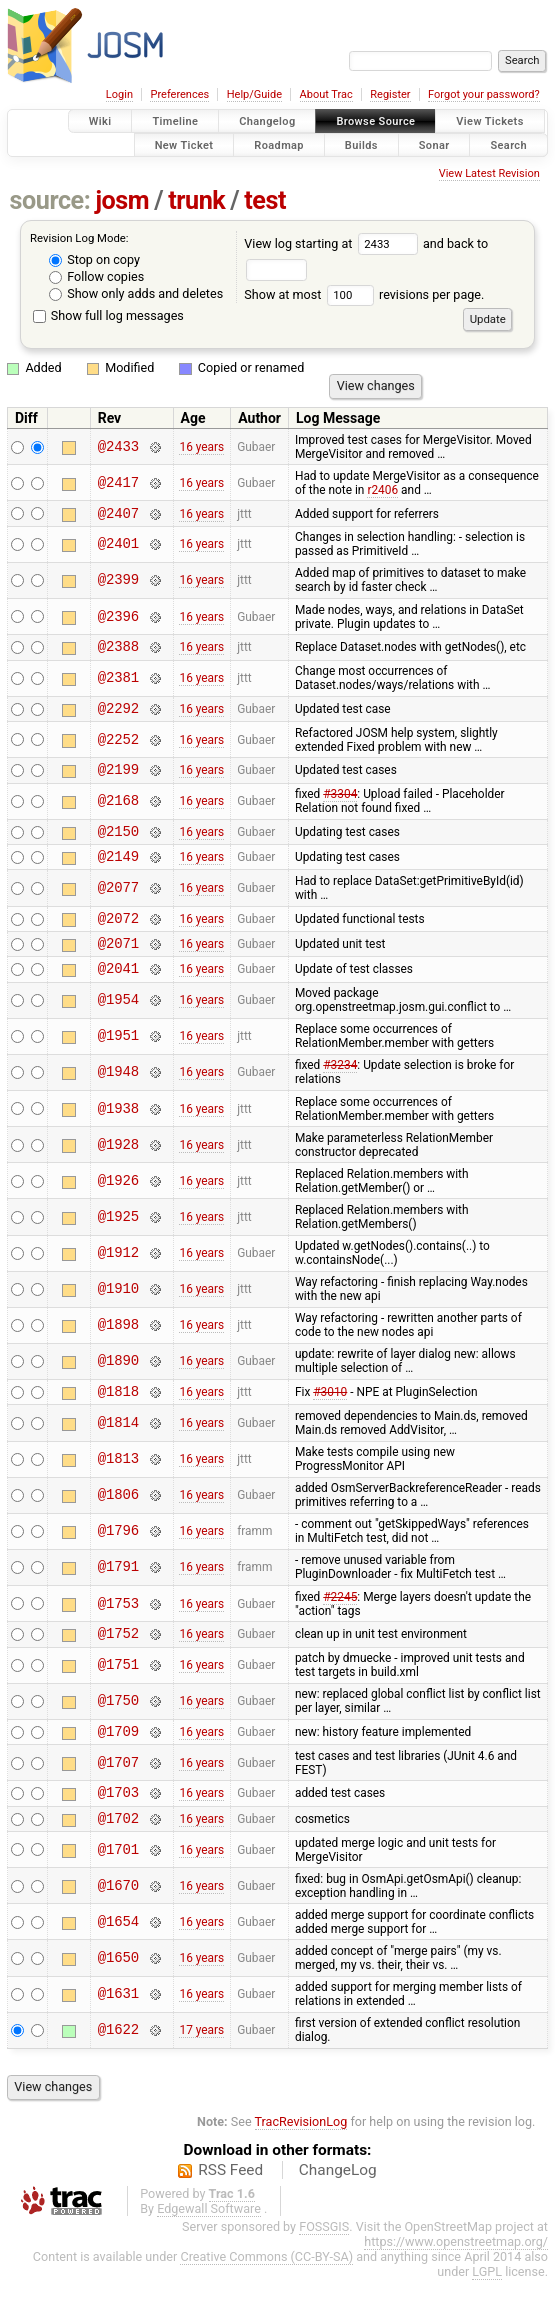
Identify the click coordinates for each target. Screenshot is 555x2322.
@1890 (118, 1388)
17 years (201, 2072)
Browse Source (375, 121)
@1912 (118, 1280)
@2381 (118, 684)
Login (119, 94)
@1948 (118, 1099)
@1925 (118, 1243)
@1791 (118, 1597)
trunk (196, 200)
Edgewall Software (209, 2250)
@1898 (118, 1352)
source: (50, 200)
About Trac (326, 94)
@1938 (118, 1135)
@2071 (118, 966)
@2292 (118, 716)
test (265, 200)
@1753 (118, 1633)
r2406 (382, 490)
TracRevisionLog (301, 2163)
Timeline (175, 121)
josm (122, 200)
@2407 (118, 515)
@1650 (118, 1999)
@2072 (118, 938)
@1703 (118, 1830)
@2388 (118, 651)
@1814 (118, 1452)
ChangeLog (338, 2212)
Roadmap (279, 144)
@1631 (118, 2036)
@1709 (118, 1766)
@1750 (118, 1734)
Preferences (179, 94)
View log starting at (333, 243)
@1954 (118, 1027)
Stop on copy (94, 259)
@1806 (118, 1525)
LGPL (487, 2313)
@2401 (118, 547)
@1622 (118, 2072)
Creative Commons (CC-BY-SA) (266, 2298)
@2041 (118, 994)
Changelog (267, 121)
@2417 (118, 482)
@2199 (118, 780)
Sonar (434, 144)
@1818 (118, 1420)
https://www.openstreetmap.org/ (456, 2283)
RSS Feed (230, 2212)
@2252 (118, 748)
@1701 (118, 1891)
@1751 (118, 1698)
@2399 (118, 583)
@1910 (118, 1316)
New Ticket (184, 144)
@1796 (118, 1561)
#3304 (340, 806)
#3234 (340, 1092)
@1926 (118, 1207)
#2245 (340, 1627)
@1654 (118, 1963)
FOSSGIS (324, 2268)
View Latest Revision (489, 173)
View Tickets (489, 121)
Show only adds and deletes (136, 293)
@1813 (118, 1489)
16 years (201, 447)
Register (390, 94)
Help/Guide (254, 94)
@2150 (118, 845)
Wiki (100, 121)
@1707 (118, 1798)
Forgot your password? (484, 94)
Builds (361, 144)
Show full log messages (108, 315)
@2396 (118, 619)
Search (508, 144)
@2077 (118, 905)
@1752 (118, 1665)
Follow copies (96, 276)
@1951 (118, 1063)
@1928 (118, 1171)
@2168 (118, 813)
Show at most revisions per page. (364, 294)
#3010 (330, 1421)
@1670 (118, 1927)
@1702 (118, 1859)
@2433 (118, 446)
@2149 (118, 873)
